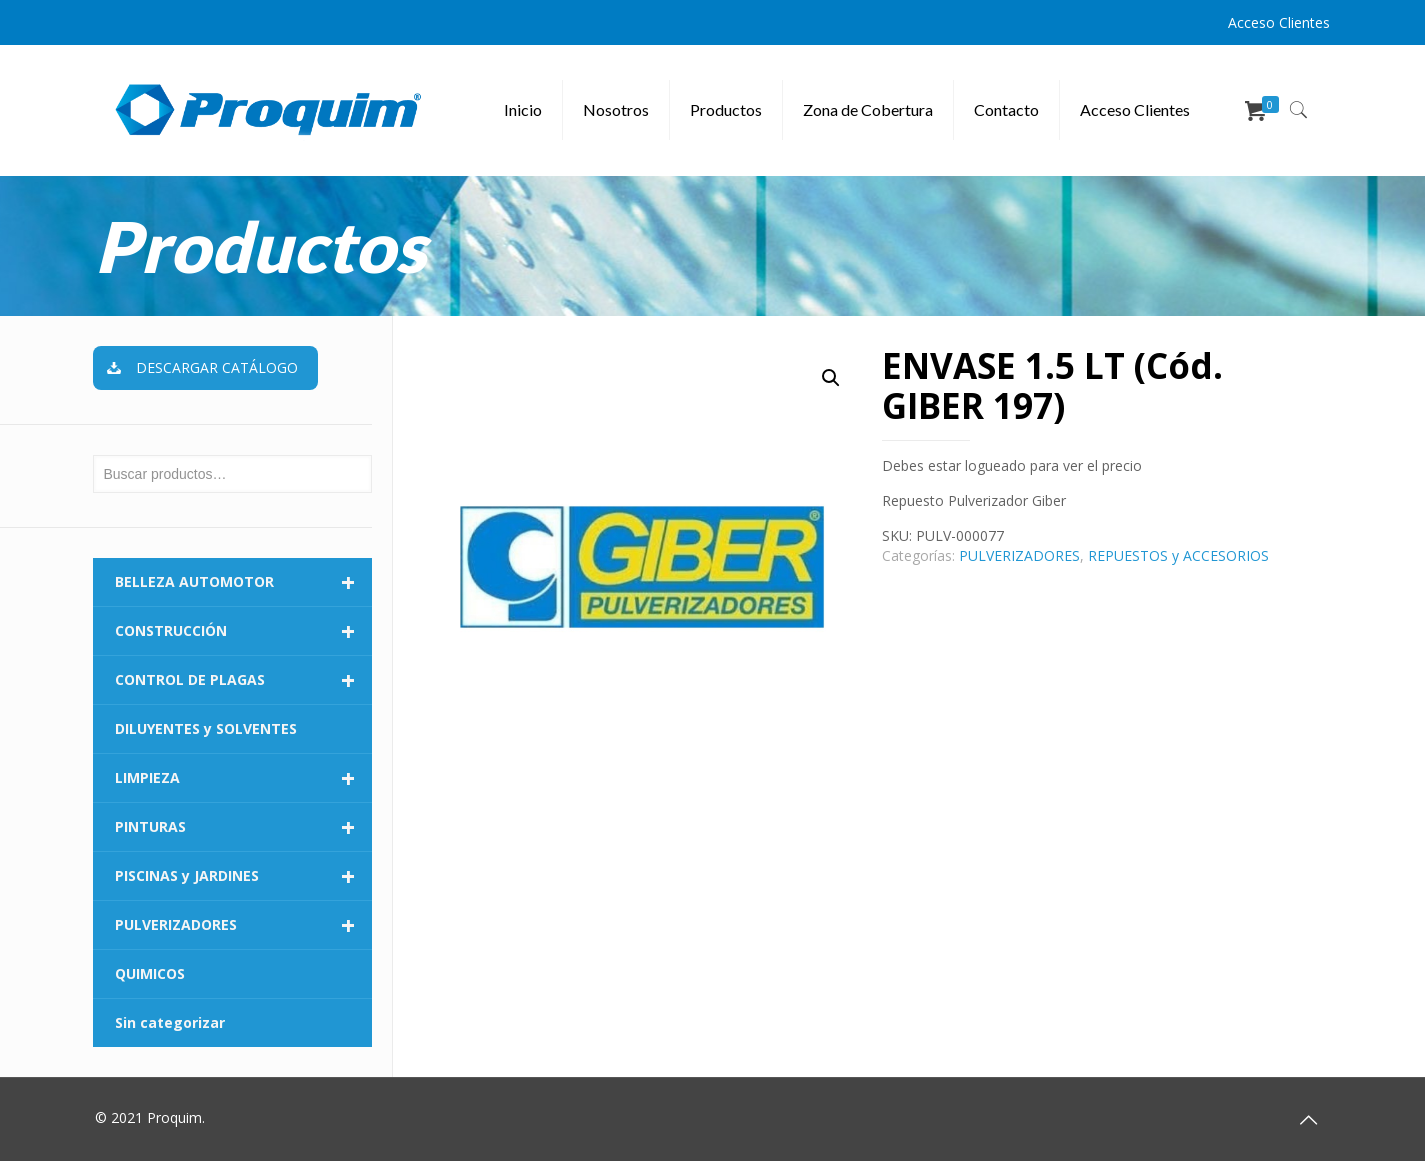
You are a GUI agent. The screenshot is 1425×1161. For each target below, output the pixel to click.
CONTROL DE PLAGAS (243, 680)
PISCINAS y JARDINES (243, 876)
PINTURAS (243, 827)
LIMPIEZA (243, 778)
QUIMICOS (150, 973)
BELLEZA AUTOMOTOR (243, 582)
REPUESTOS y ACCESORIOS (1178, 555)
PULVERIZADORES (1019, 555)
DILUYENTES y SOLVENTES (206, 728)
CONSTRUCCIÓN (243, 631)
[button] (831, 378)
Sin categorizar (170, 1022)
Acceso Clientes (1279, 22)
